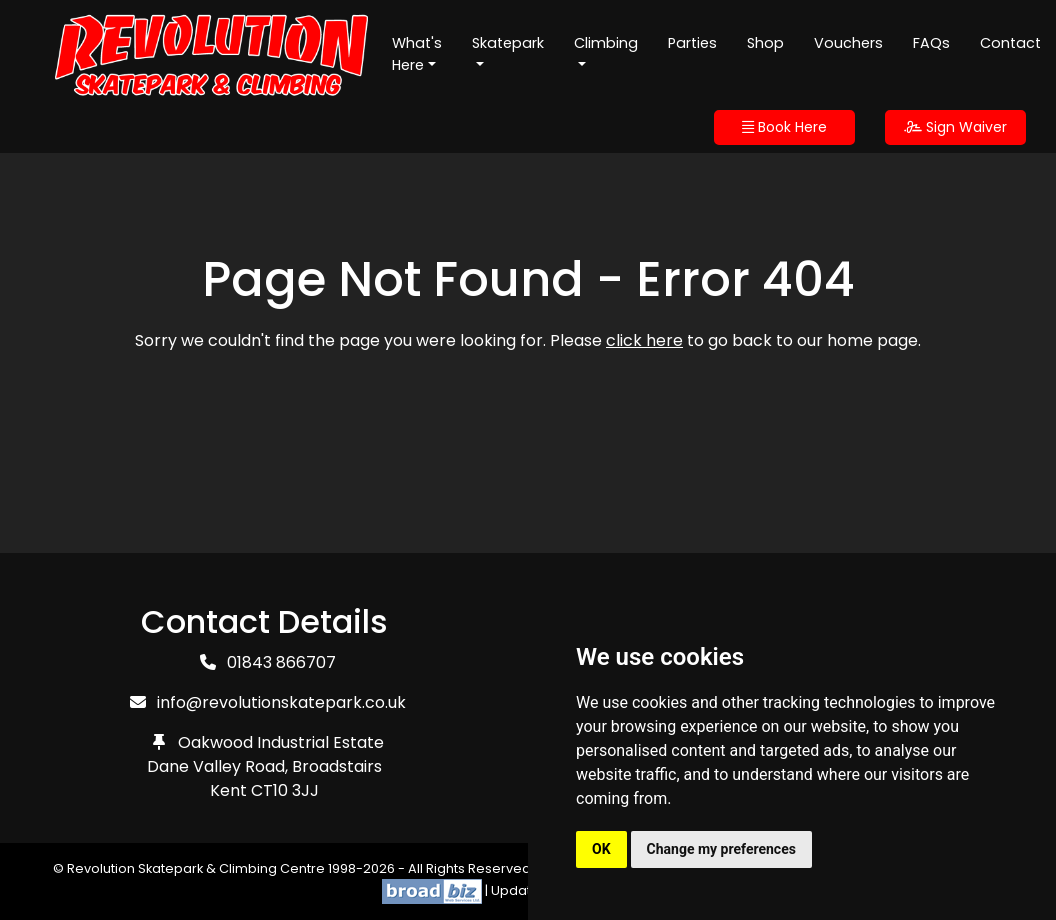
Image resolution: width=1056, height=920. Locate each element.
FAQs (931, 43)
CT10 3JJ (285, 790)
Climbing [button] (606, 43)
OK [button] (601, 849)
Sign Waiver (955, 127)
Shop (765, 43)
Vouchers (848, 43)
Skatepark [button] (508, 43)
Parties (692, 43)
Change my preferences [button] (721, 849)
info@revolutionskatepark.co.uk (281, 702)
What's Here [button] (417, 54)
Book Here (784, 127)
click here (644, 340)
